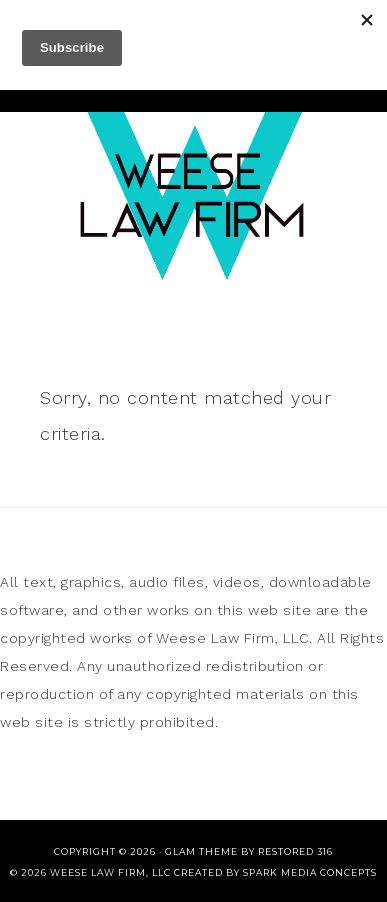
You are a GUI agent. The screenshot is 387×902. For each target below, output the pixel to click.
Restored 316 (295, 851)
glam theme (201, 851)
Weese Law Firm (193, 190)
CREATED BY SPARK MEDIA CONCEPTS (275, 872)
